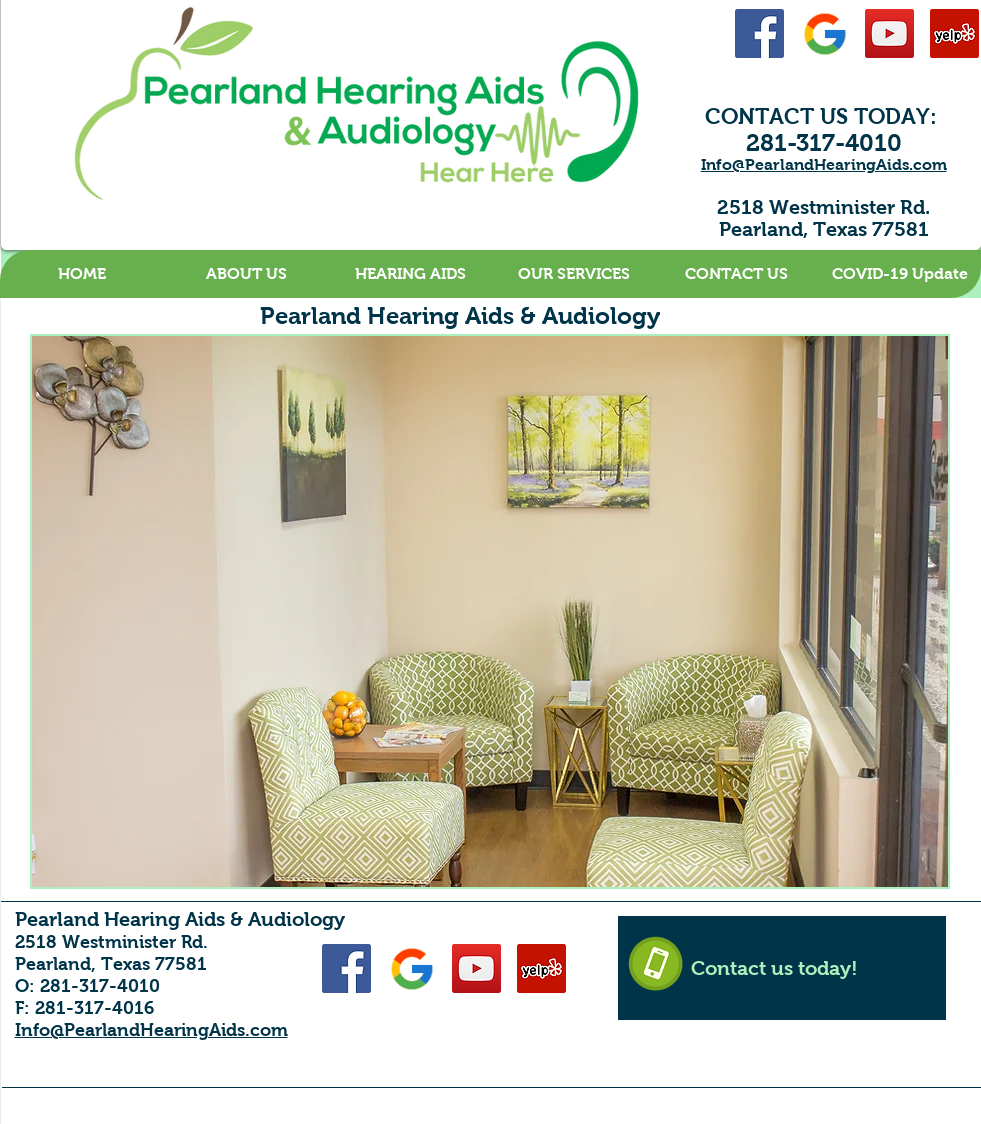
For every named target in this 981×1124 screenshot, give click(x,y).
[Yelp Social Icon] (954, 33)
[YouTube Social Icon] (889, 33)
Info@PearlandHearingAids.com (824, 164)
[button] (246, 274)
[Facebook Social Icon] (759, 33)
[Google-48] (824, 33)
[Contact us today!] (782, 968)
